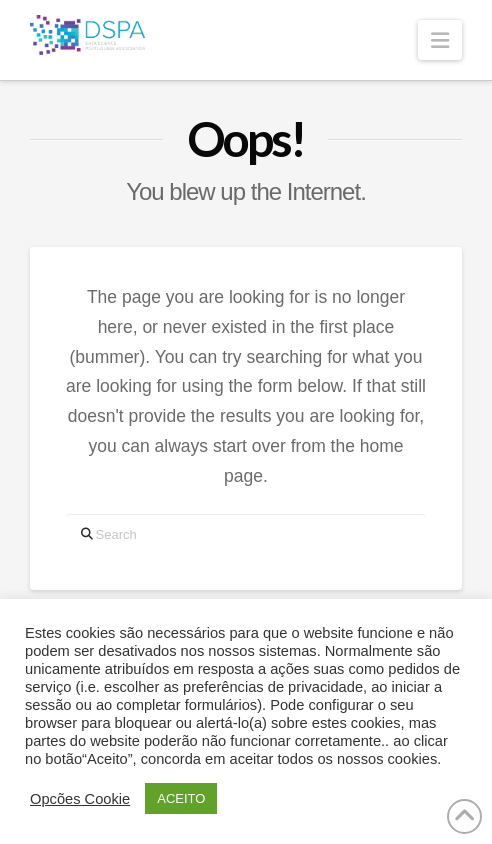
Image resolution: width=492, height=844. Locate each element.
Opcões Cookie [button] (80, 799)
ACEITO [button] (181, 798)
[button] (440, 40)
